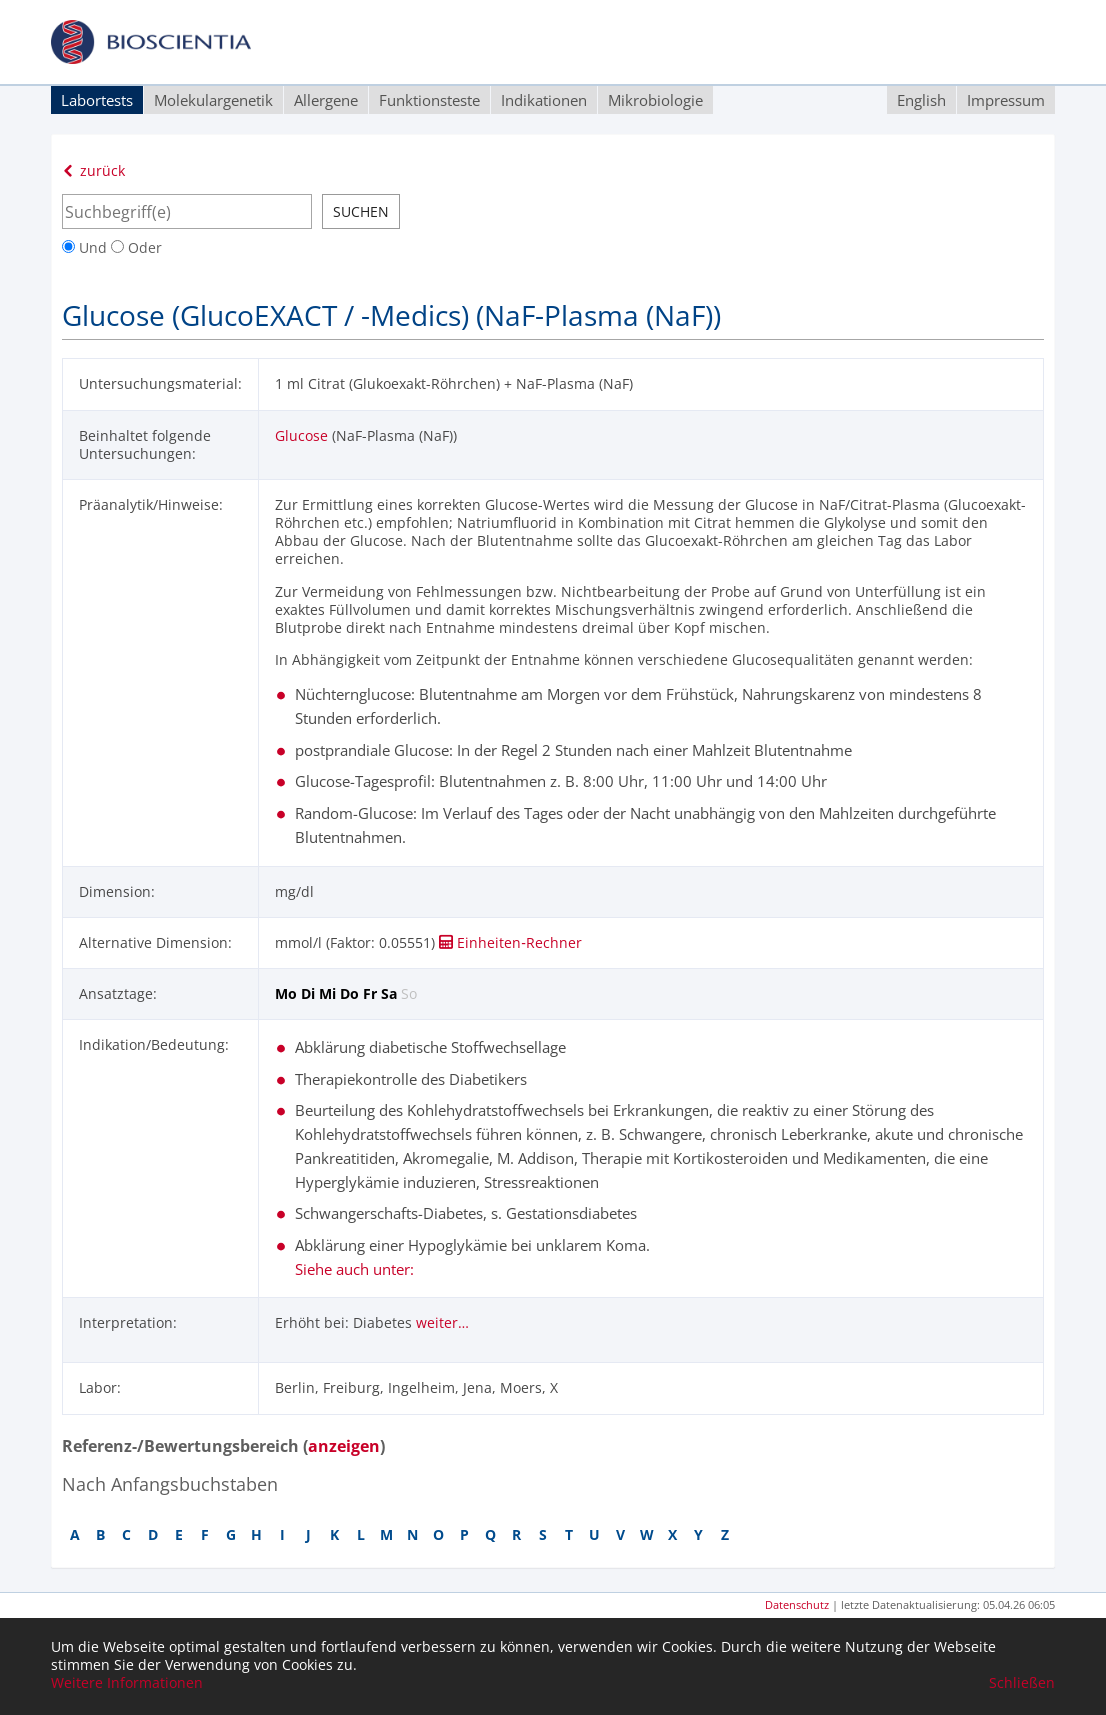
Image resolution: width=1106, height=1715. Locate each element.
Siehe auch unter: (354, 1269)
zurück (93, 170)
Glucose (301, 435)
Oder (136, 247)
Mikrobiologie (655, 100)
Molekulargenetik (213, 100)
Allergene (326, 100)
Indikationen (544, 100)
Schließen (1022, 1683)
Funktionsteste (429, 100)
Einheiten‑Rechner (510, 942)
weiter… (442, 1322)
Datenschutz (797, 1604)
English (921, 100)
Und (86, 247)
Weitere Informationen (127, 1683)
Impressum (1006, 100)
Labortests (97, 100)
